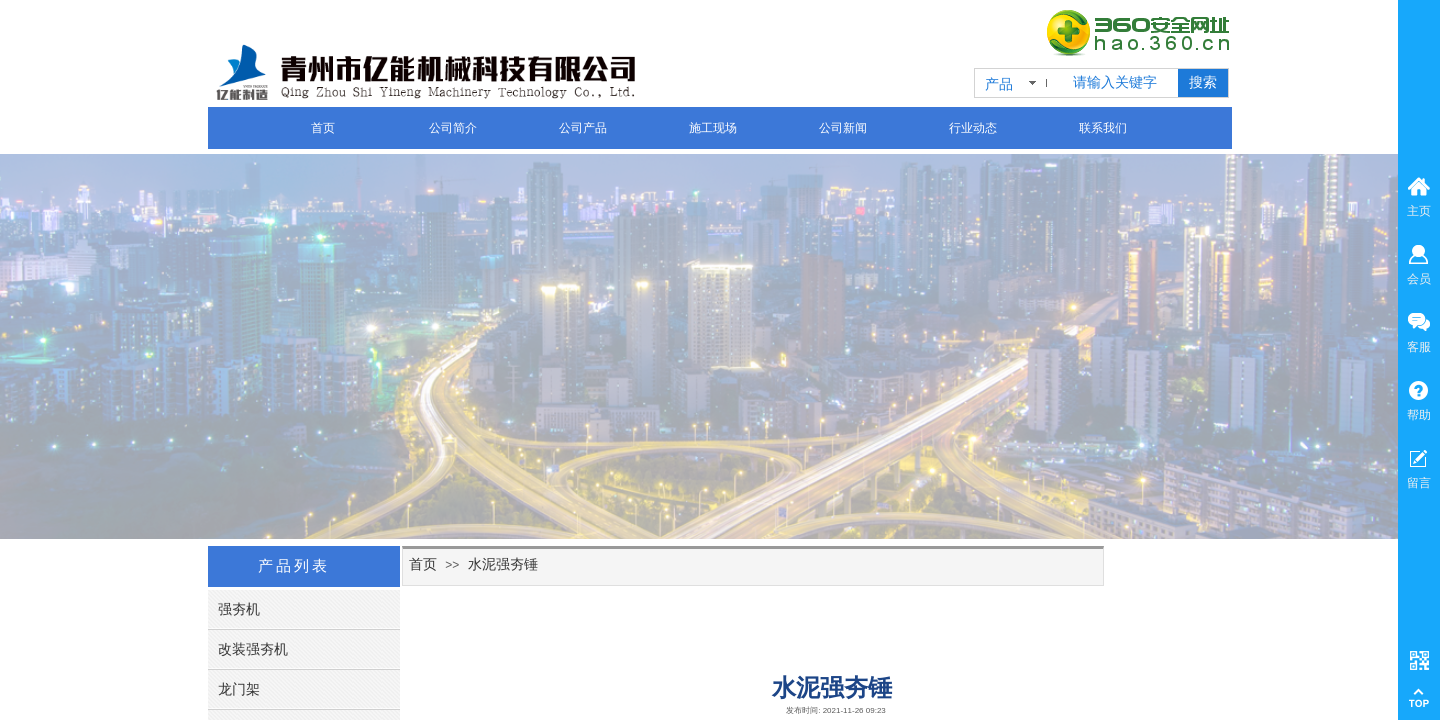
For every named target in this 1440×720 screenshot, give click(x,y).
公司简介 (453, 128)
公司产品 (583, 128)
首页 (323, 128)
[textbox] (1121, 83)
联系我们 (1103, 128)
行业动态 (973, 128)
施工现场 (713, 128)
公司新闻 (843, 128)
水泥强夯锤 (503, 564)
